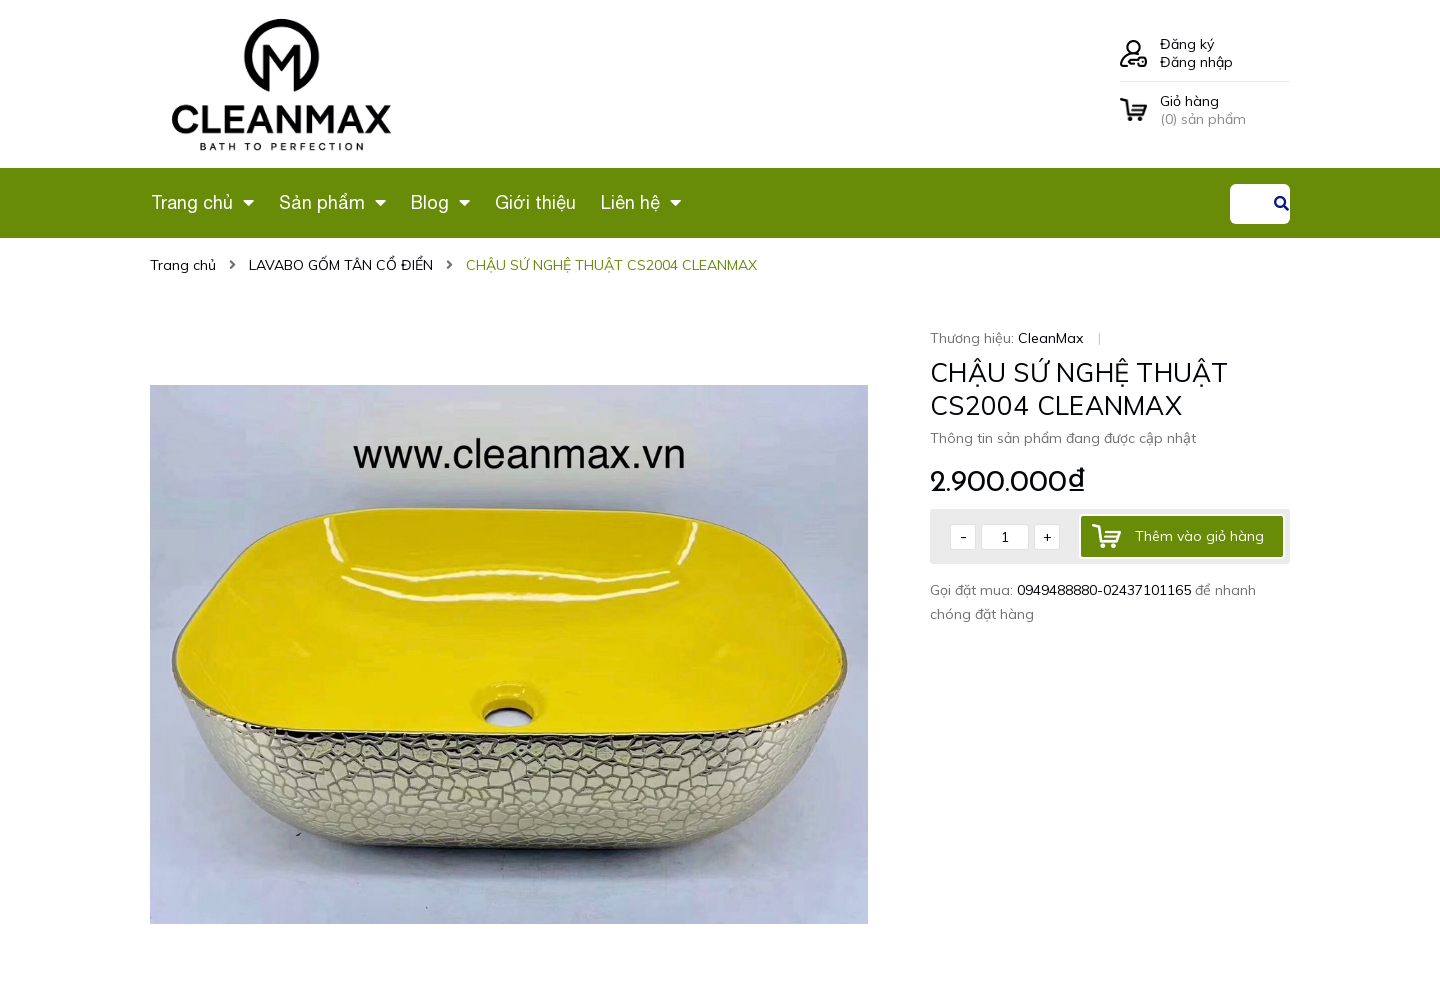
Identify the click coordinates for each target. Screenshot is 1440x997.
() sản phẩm (1225, 110)
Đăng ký (1187, 44)
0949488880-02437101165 (1106, 590)
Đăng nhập (1196, 62)
